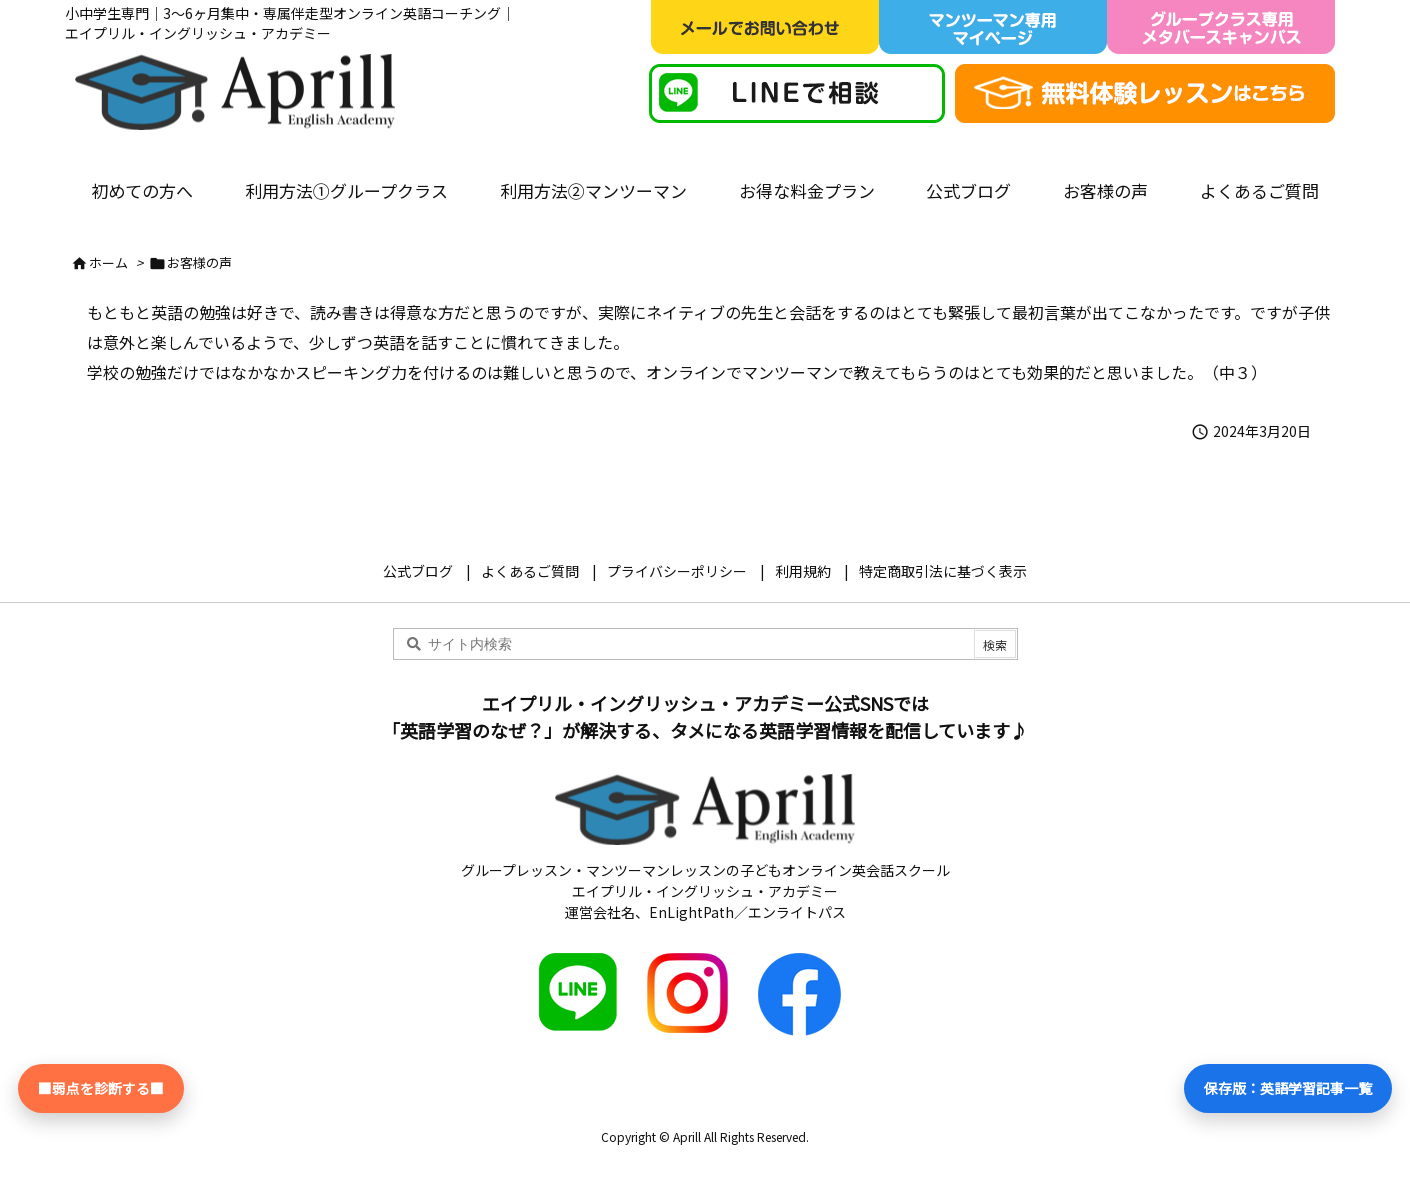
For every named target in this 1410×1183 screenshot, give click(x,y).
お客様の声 (199, 262)
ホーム (108, 262)
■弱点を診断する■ (101, 1088)
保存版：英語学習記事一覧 (1288, 1088)
